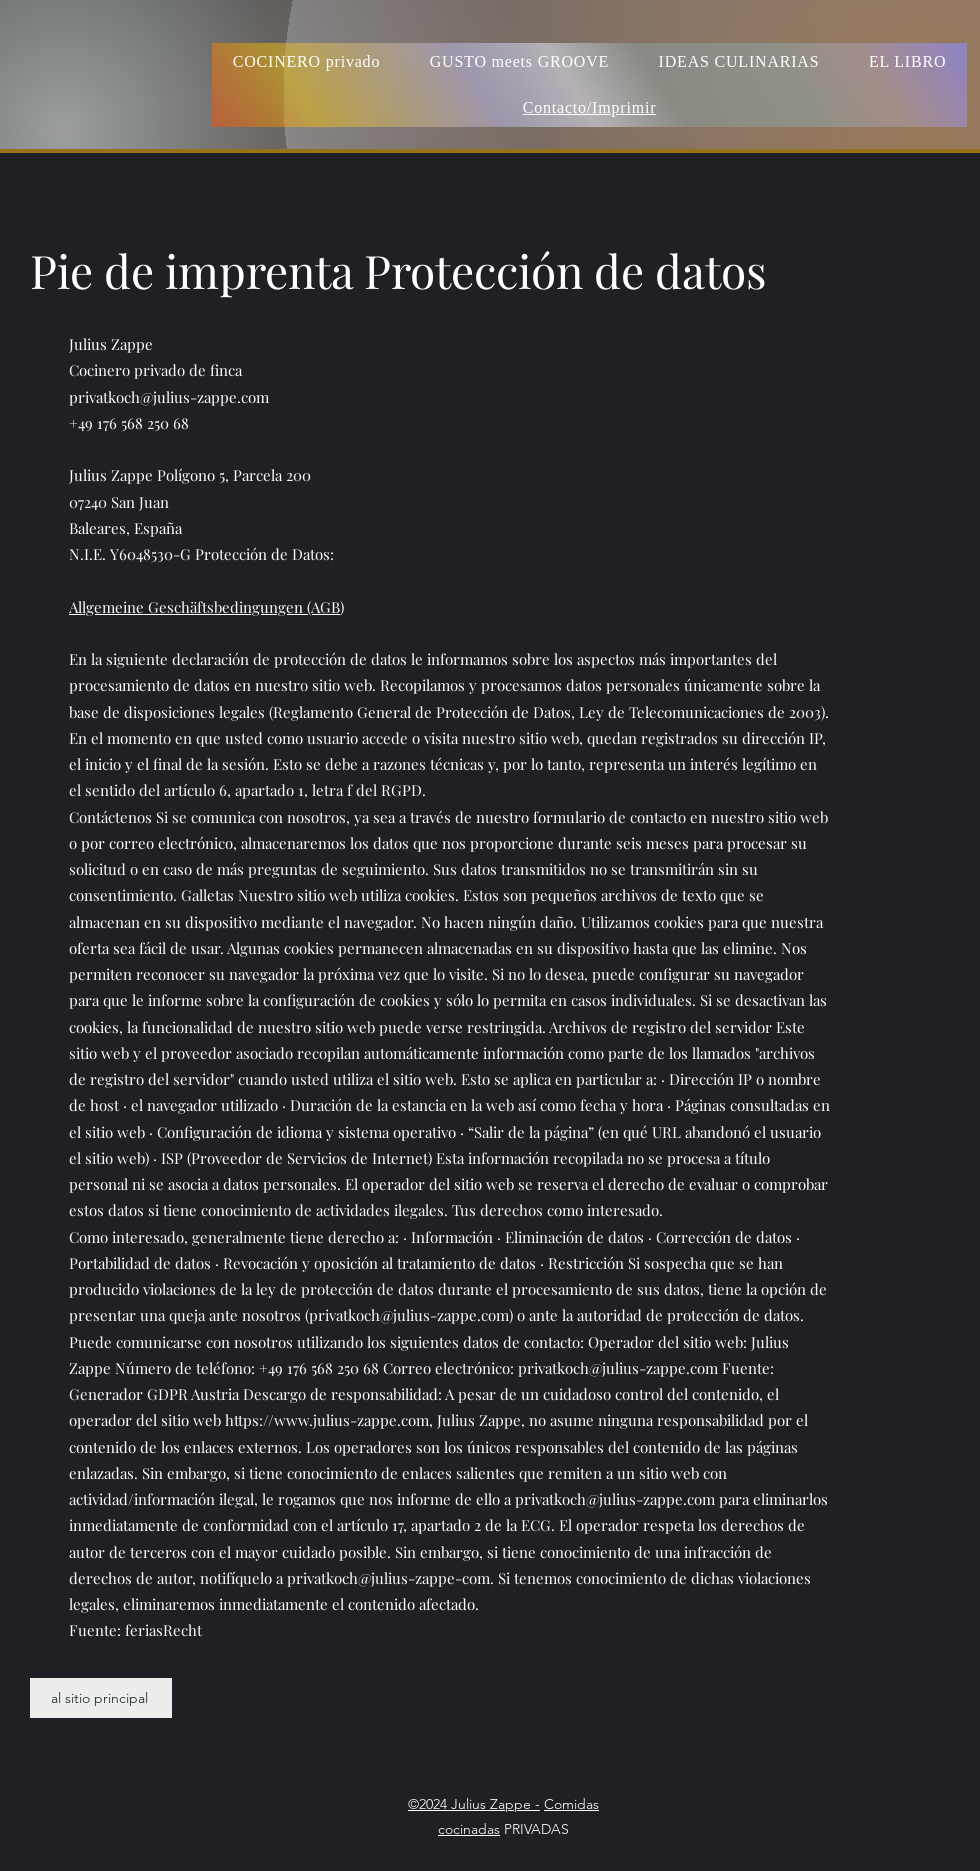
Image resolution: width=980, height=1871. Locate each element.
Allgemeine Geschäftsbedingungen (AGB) (206, 607)
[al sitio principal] (101, 1698)
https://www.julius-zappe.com (327, 1420)
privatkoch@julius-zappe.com (169, 397)
